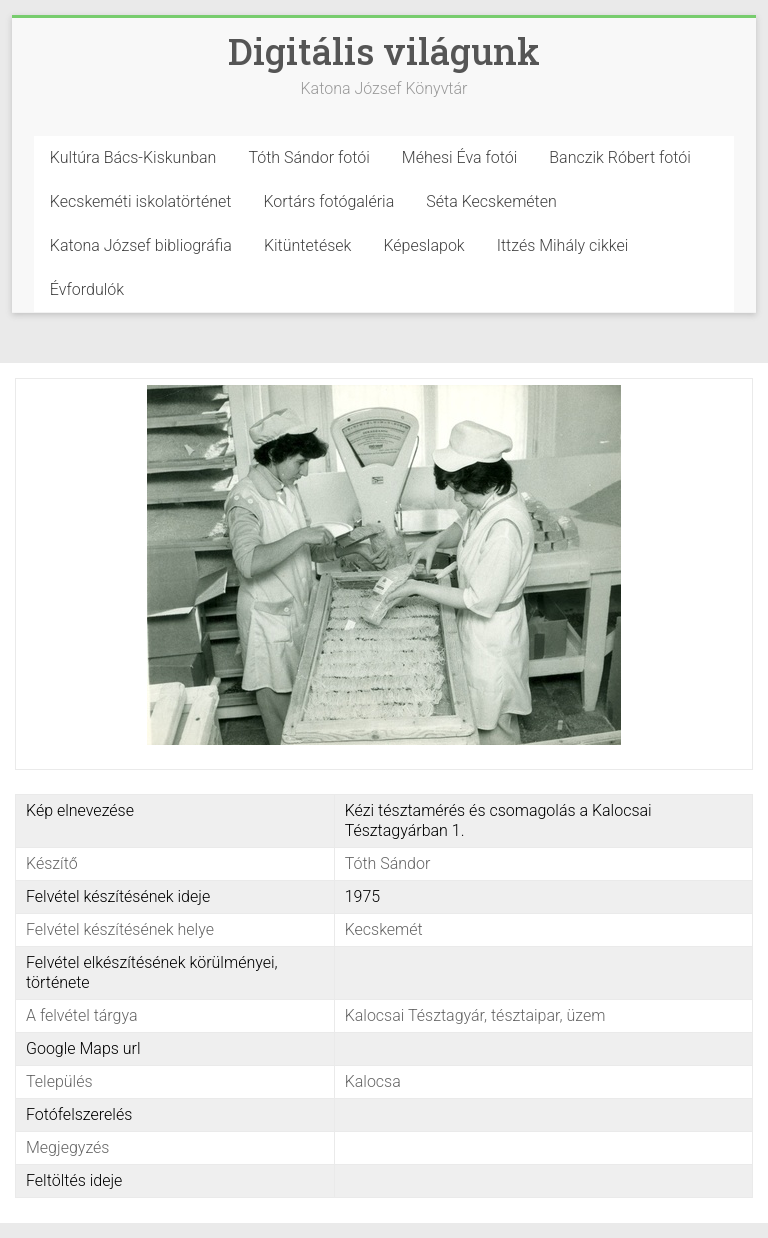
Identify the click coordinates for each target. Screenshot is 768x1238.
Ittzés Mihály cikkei (563, 245)
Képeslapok (423, 245)
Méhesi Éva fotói (460, 157)
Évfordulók (87, 289)
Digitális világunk (384, 51)
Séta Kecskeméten (491, 201)
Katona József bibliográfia (141, 245)
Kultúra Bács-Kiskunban (133, 157)
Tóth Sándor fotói (308, 157)
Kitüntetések (308, 245)
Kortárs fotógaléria (328, 201)
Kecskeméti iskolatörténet (141, 201)
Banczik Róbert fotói (619, 157)
